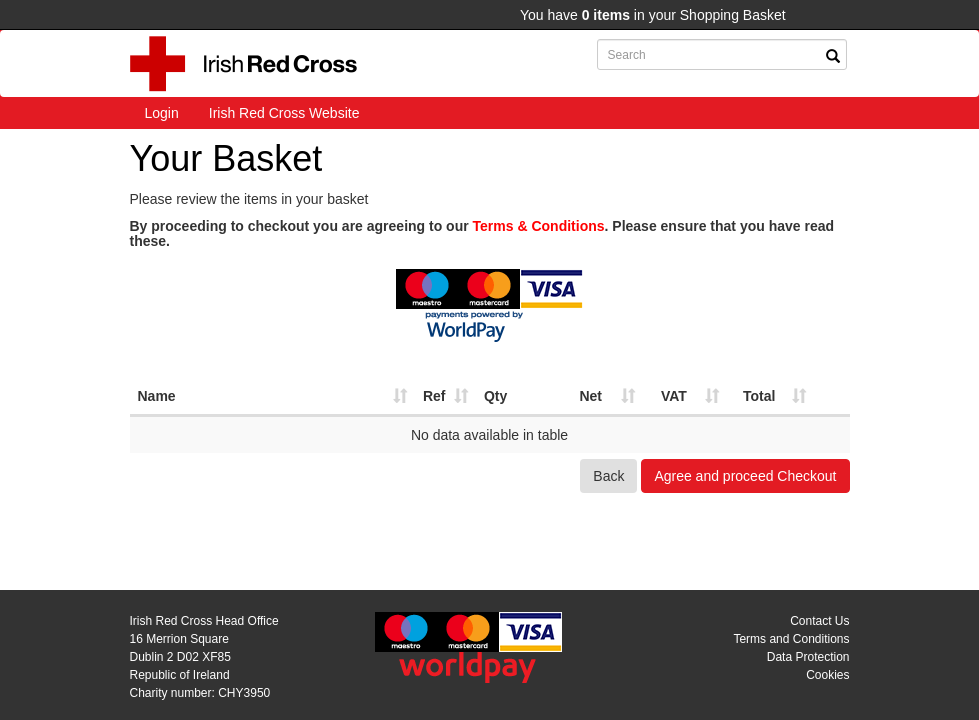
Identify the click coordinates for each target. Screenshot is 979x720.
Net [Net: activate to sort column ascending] (590, 396)
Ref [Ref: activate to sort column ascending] (434, 396)
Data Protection (808, 657)
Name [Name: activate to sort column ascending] (157, 396)
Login (162, 113)
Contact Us (819, 621)
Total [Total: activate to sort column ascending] (759, 396)
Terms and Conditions (791, 639)
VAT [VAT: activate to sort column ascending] (674, 396)
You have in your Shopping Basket (653, 15)
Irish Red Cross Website (284, 113)
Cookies (827, 675)
